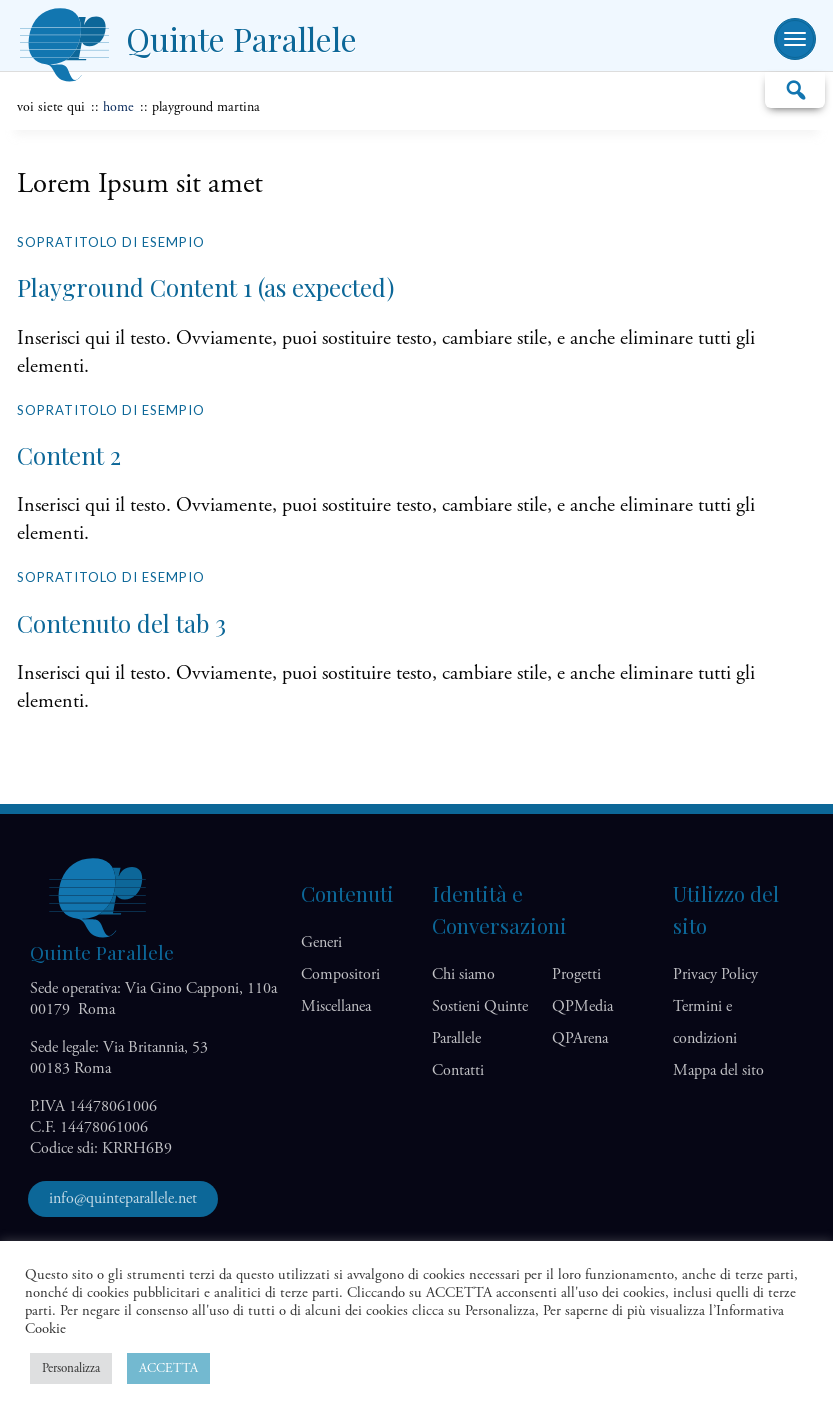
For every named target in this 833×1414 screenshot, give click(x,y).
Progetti (576, 974)
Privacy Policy (715, 974)
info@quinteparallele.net (123, 1198)
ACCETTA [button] (168, 1368)
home (118, 107)
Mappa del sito (718, 1070)
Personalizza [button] (71, 1368)
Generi (321, 942)
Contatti (458, 1070)
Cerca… (795, 89)
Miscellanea (336, 1006)
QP (582, 1006)
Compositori (340, 974)
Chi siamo (463, 974)
